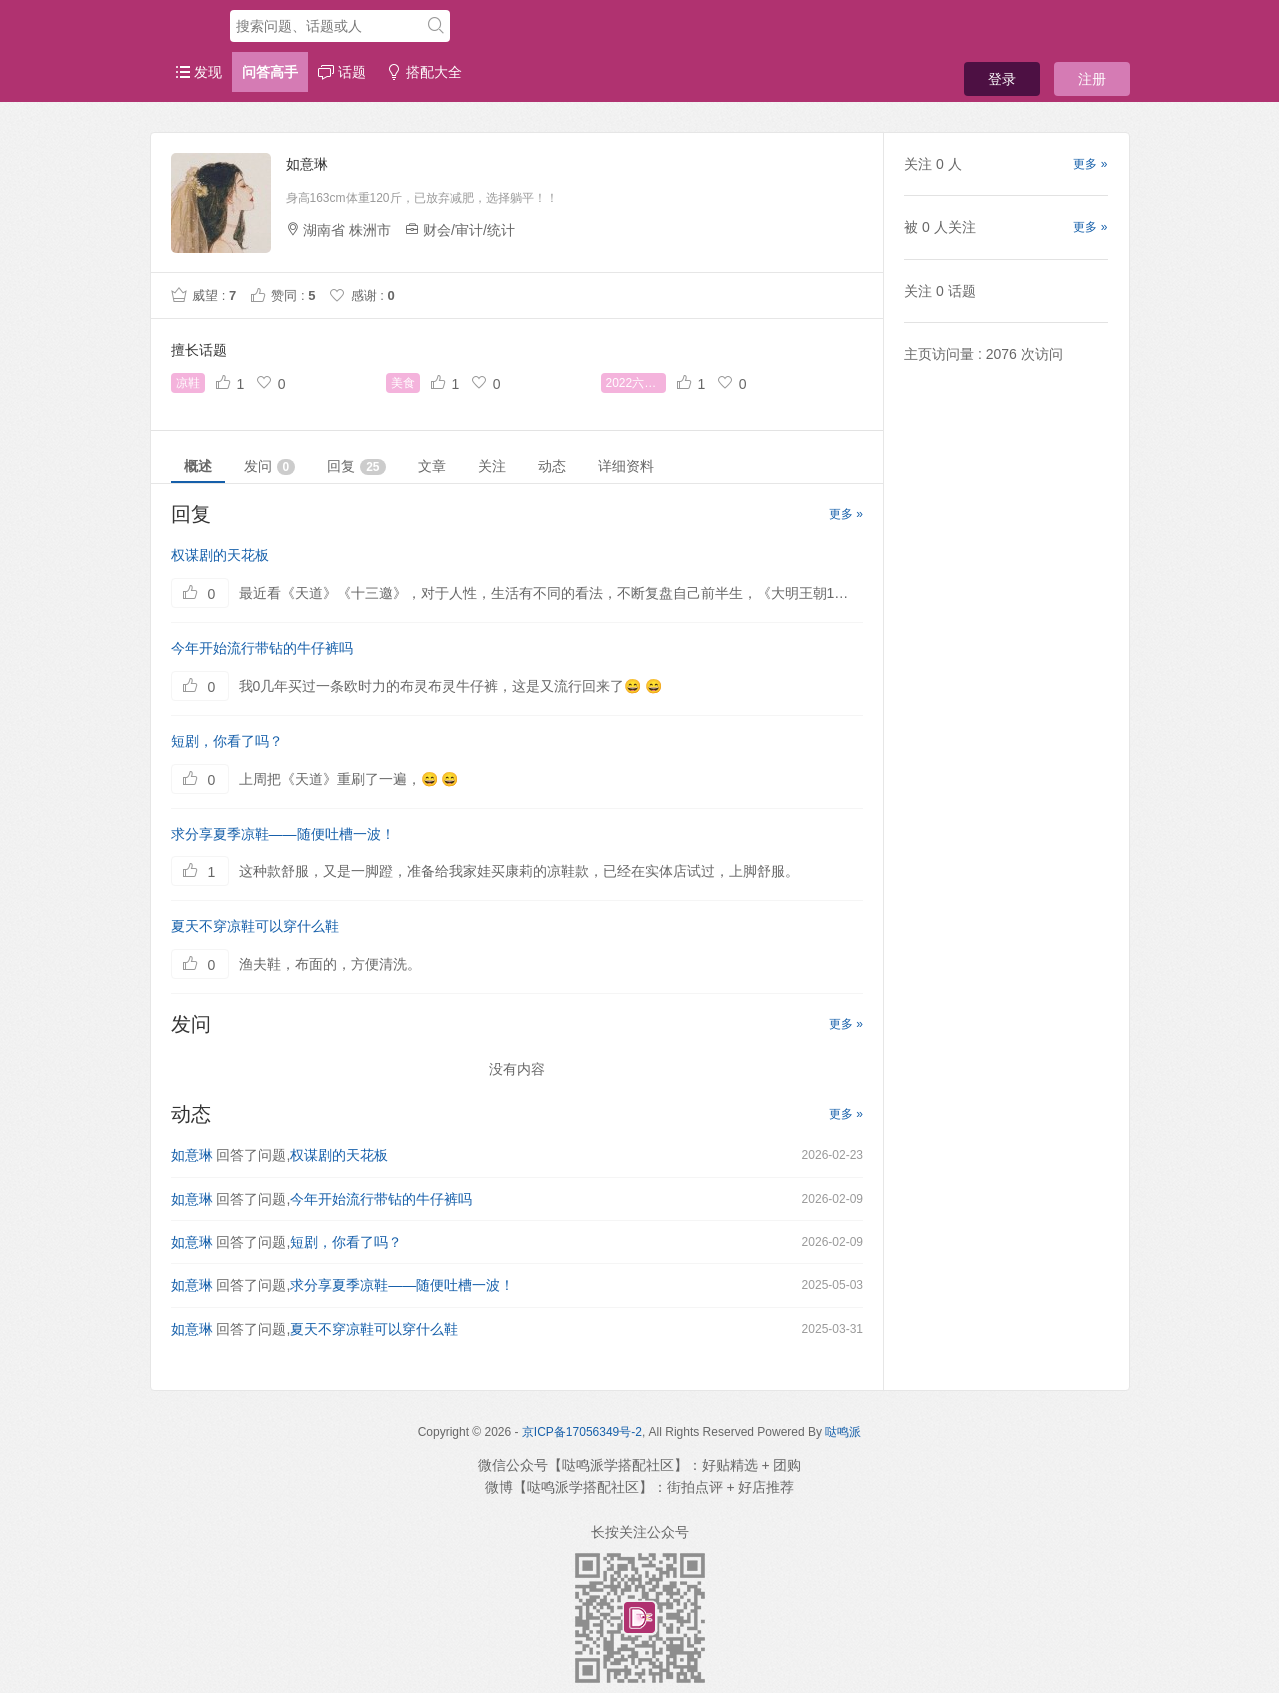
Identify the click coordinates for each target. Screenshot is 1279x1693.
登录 (1002, 79)
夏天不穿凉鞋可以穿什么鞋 (255, 926)
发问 (270, 466)
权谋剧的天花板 (220, 555)
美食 (403, 383)
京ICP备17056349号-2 (582, 1432)
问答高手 (270, 72)
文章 (432, 466)
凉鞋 (188, 383)
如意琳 (192, 1155)
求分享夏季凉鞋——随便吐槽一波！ (283, 834)
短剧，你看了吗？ (227, 741)
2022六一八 (636, 383)
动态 (552, 466)
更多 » (846, 514)
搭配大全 (424, 72)
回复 (356, 466)
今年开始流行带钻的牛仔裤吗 (262, 648)
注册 (1092, 79)
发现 (199, 72)
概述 (198, 466)
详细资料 (626, 466)
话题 (342, 72)
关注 (492, 466)
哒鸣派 (843, 1432)
